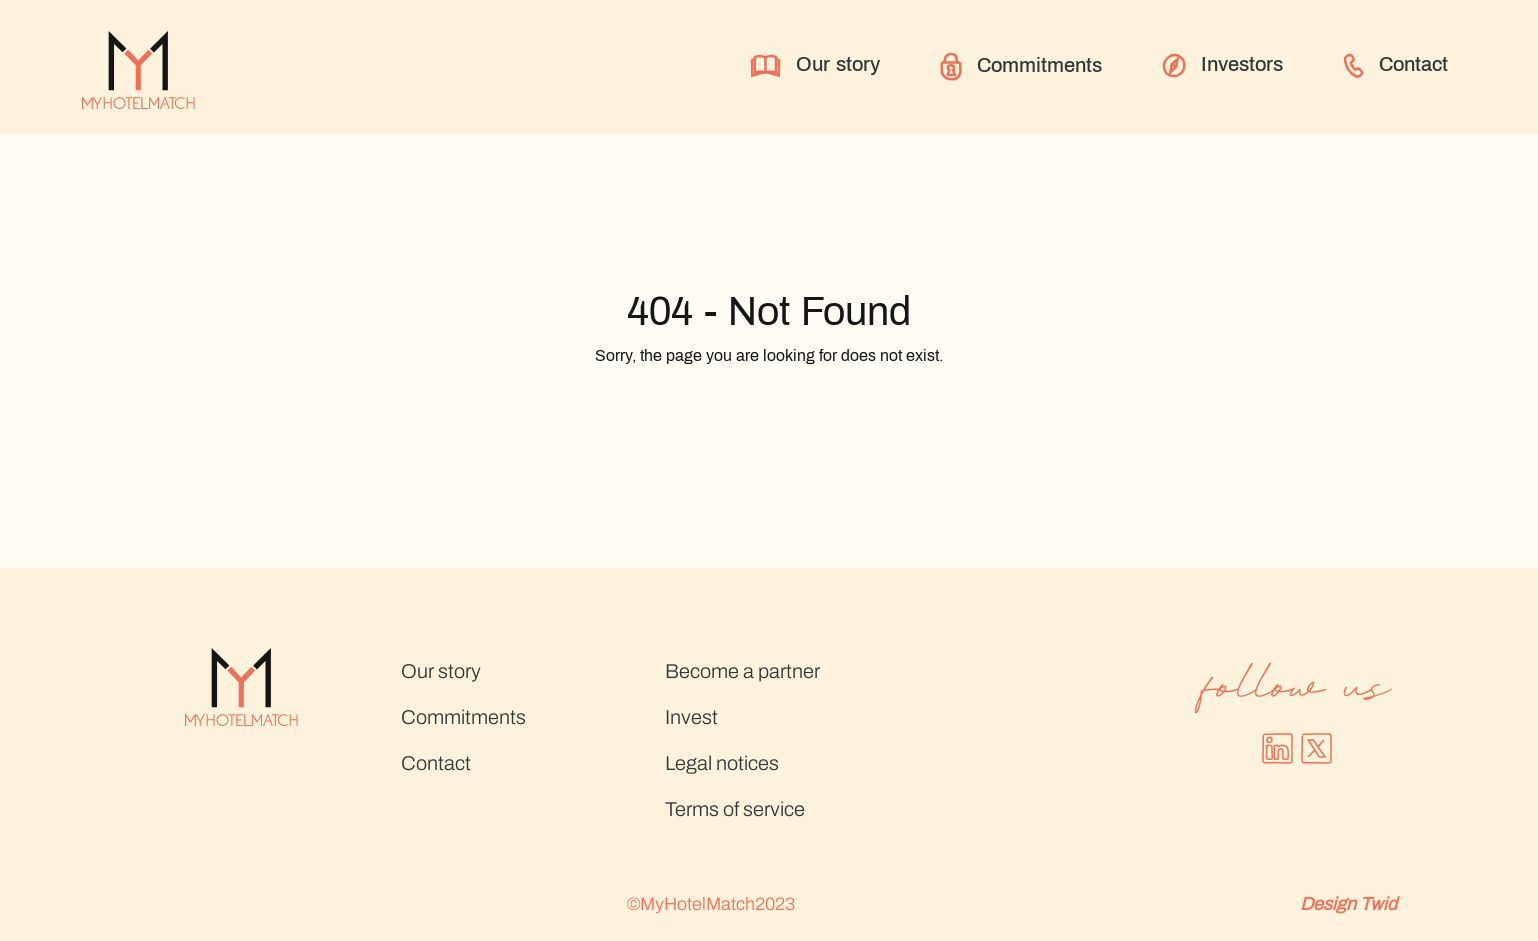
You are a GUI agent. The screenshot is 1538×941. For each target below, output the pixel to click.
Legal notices (722, 763)
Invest (691, 717)
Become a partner (742, 671)
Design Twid (1348, 904)
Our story (815, 65)
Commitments (1021, 66)
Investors (1222, 65)
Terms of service (735, 809)
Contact (1395, 65)
